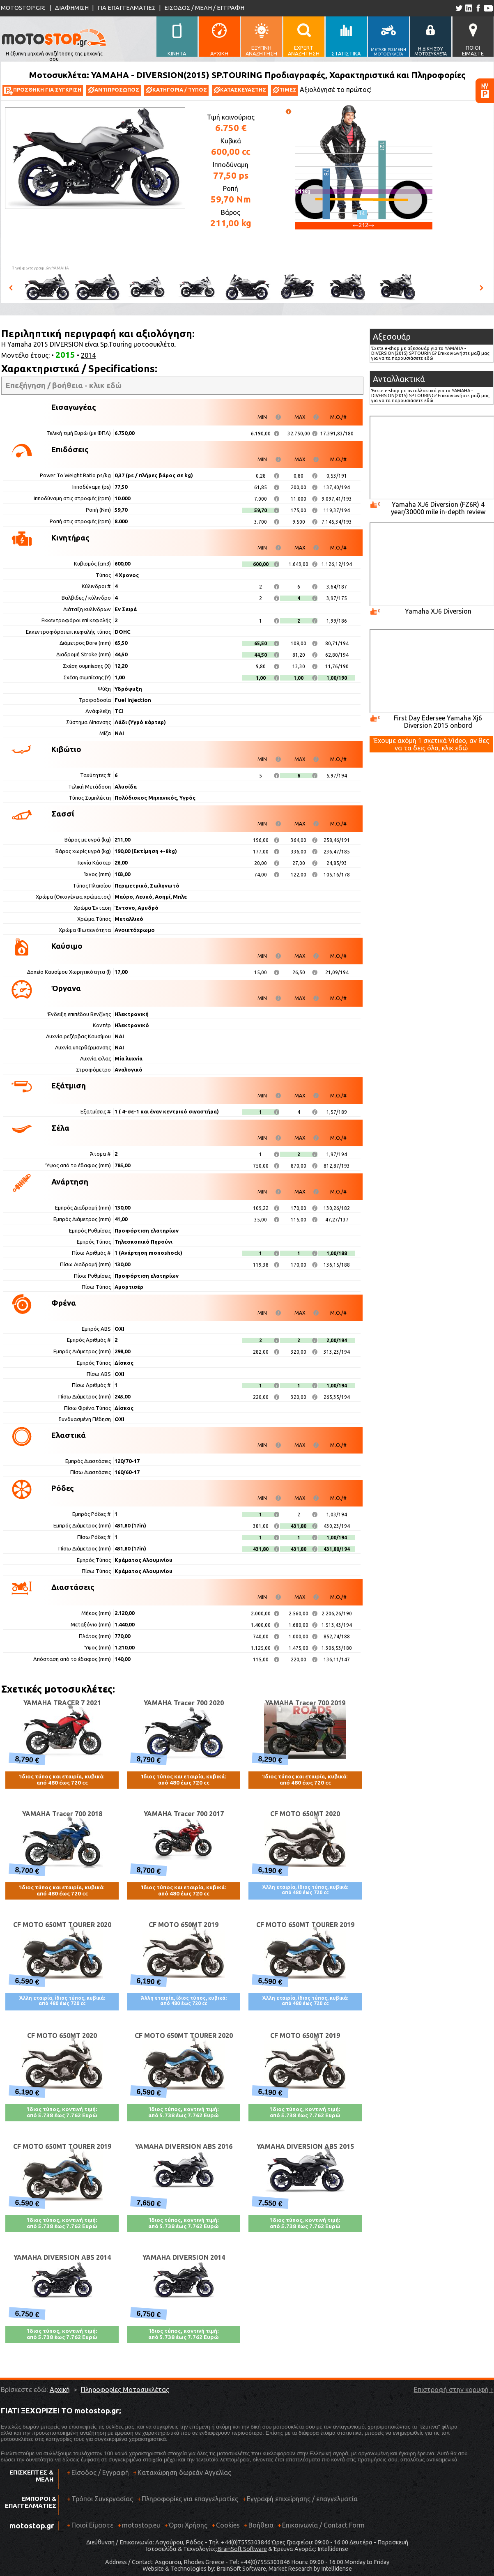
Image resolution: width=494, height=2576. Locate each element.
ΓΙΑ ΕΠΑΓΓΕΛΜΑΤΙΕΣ (126, 7)
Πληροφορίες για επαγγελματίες (187, 2502)
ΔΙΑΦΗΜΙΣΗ (72, 7)
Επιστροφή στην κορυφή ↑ (454, 2389)
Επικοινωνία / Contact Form (323, 2525)
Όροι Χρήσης (188, 2525)
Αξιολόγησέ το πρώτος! (336, 89)
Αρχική (60, 2389)
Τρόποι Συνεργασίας (100, 2502)
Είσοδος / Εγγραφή (100, 2472)
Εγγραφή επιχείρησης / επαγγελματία (300, 2502)
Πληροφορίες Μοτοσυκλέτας (125, 2389)
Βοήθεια (260, 2525)
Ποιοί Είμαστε (92, 2525)
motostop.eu (141, 2525)
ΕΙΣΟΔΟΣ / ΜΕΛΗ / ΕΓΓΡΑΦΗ (204, 7)
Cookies (228, 2525)
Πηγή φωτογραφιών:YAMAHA (40, 268)
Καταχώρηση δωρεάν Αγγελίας (184, 2472)
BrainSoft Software (242, 2549)
